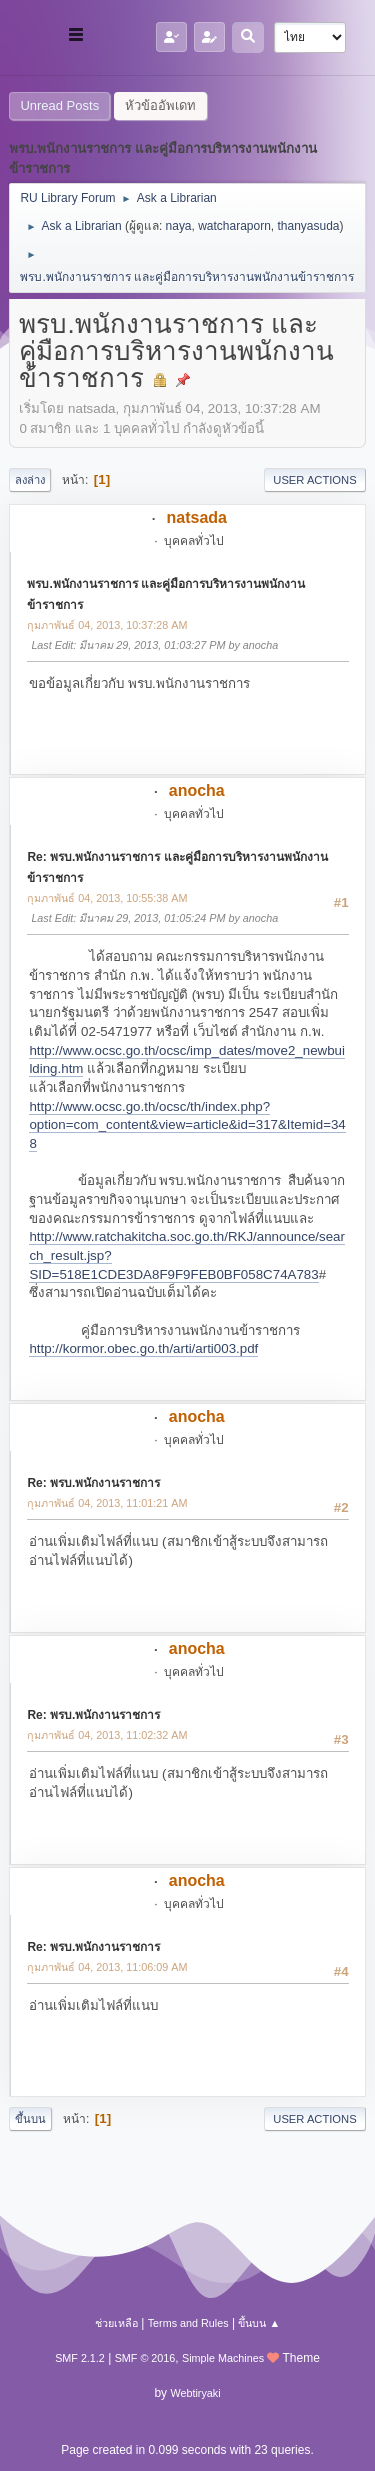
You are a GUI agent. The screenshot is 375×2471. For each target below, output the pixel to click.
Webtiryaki (195, 2393)
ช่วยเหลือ (116, 2323)
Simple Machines (223, 2358)
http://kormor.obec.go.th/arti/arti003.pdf (143, 1348)
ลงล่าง (30, 480)
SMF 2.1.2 (80, 2358)
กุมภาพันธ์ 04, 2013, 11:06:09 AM (107, 1967)
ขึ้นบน (30, 2119)
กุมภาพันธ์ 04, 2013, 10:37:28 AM (107, 625)
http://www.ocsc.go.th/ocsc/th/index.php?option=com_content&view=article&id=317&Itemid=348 (187, 1125)
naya (179, 226)
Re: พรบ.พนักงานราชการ (93, 1483)
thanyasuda (309, 226)
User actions (314, 480)
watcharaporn (234, 226)
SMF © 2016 (145, 2358)
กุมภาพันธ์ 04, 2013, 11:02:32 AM (107, 1735)
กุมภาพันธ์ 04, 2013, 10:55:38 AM (107, 898)
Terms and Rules (188, 2323)
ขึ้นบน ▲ (259, 2323)
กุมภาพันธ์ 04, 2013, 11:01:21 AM (107, 1503)
